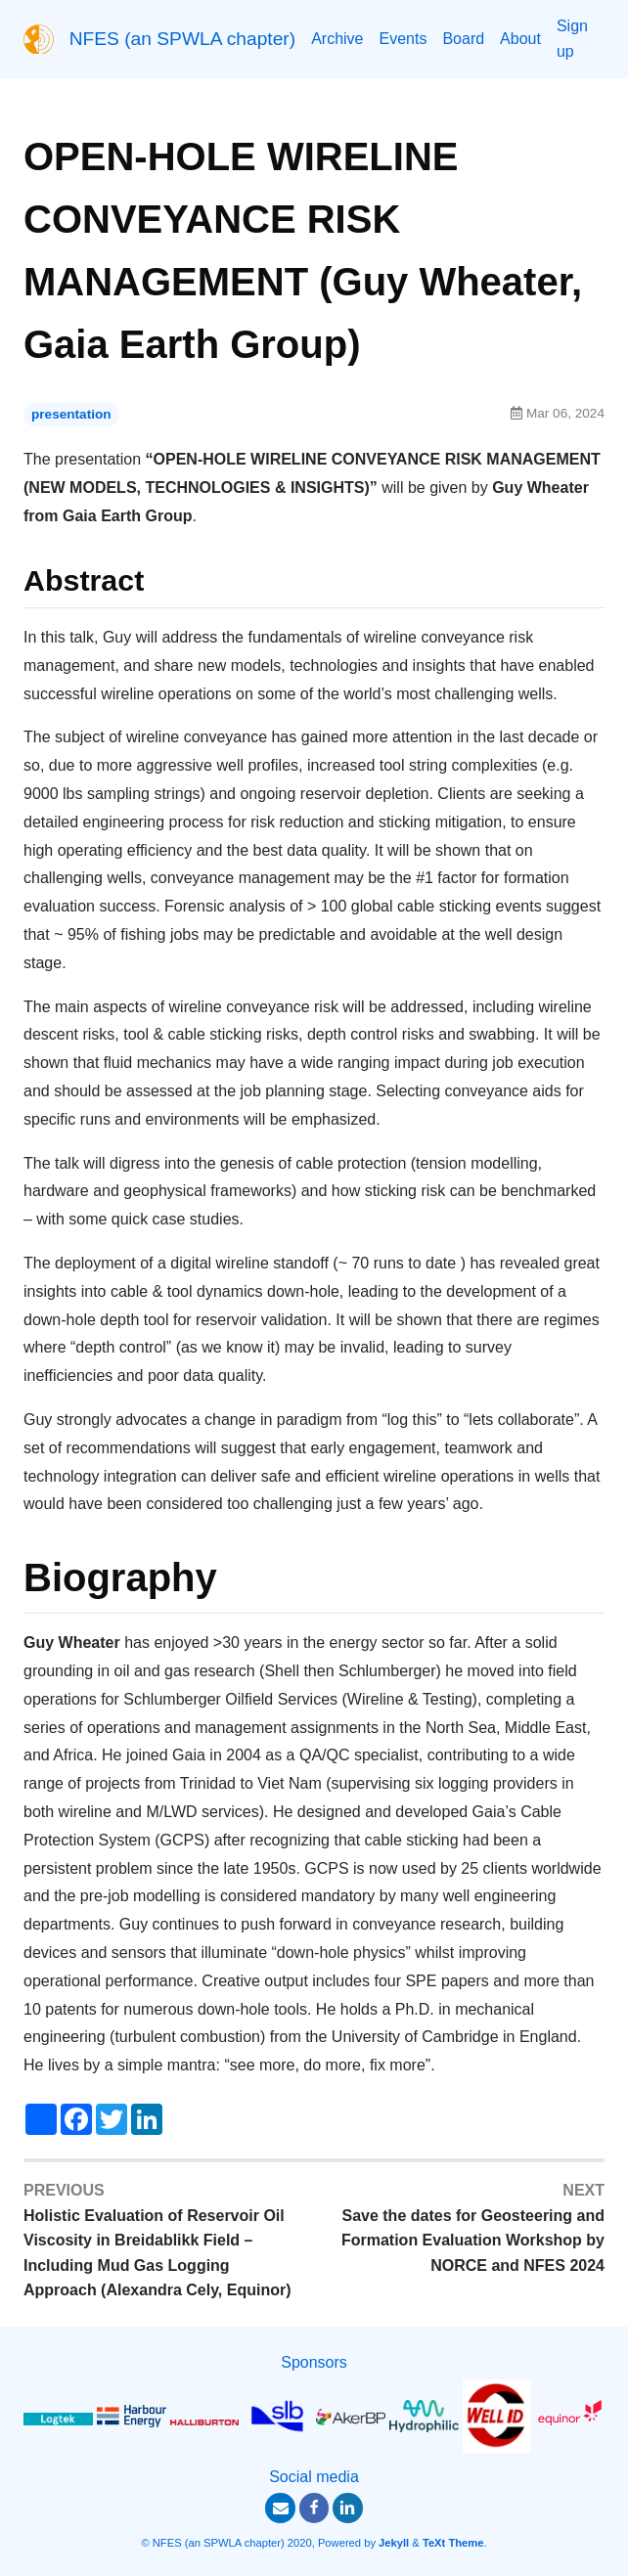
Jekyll (394, 2543)
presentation (71, 414)
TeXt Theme (453, 2543)
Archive (337, 38)
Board (463, 38)
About (520, 38)
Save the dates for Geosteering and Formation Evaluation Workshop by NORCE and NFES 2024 (473, 2240)
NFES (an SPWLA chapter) (182, 38)
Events (402, 38)
